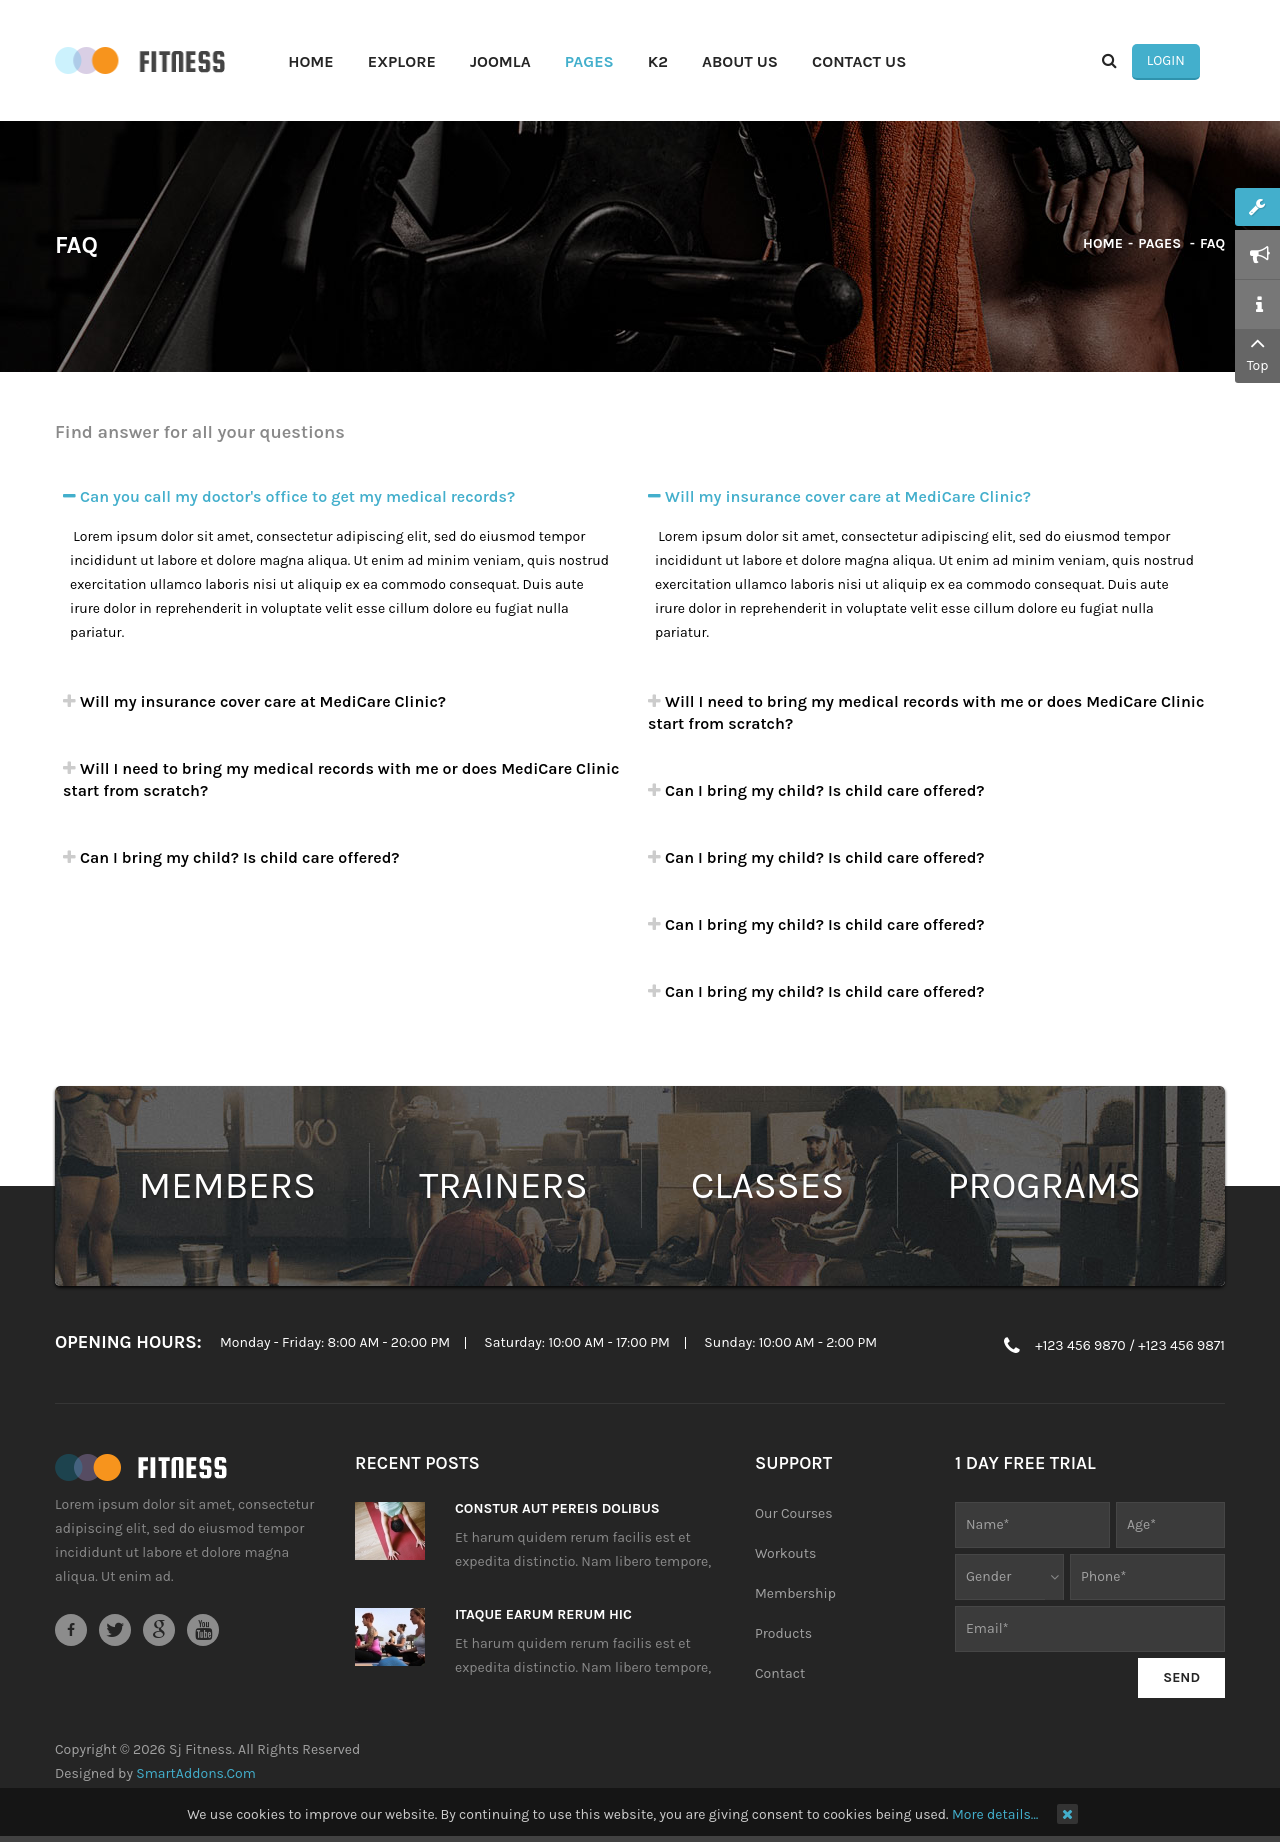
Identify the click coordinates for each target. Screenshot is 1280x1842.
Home (1103, 245)
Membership (795, 1595)
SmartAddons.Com (196, 1775)
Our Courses (794, 1515)
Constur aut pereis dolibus (557, 1510)
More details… (995, 1814)
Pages (1161, 245)
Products (783, 1635)
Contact (780, 1675)
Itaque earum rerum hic (543, 1616)
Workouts (785, 1555)
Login (1191, 61)
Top (1257, 352)
